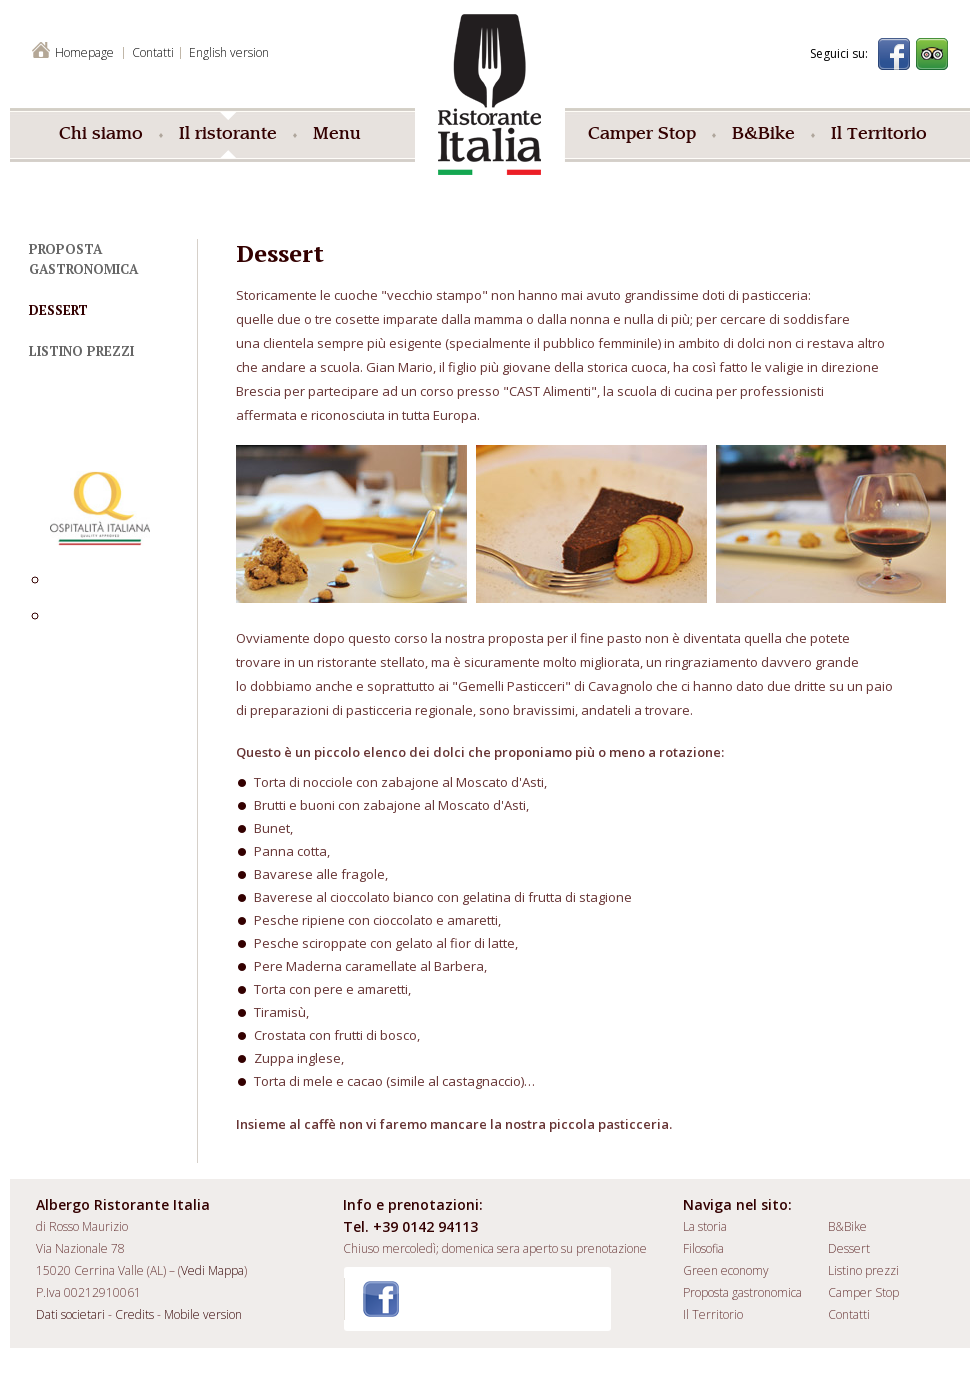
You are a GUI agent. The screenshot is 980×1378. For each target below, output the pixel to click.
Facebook (894, 54)
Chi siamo (101, 135)
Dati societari (70, 1314)
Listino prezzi (81, 351)
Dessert (58, 310)
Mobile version (203, 1314)
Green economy (726, 1270)
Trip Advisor (932, 54)
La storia (705, 1226)
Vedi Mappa (212, 1270)
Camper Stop (642, 135)
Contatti (849, 1314)
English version (229, 52)
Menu (337, 135)
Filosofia (703, 1248)
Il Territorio (879, 135)
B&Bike (763, 135)
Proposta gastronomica (742, 1292)
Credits (134, 1314)
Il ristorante (228, 135)
